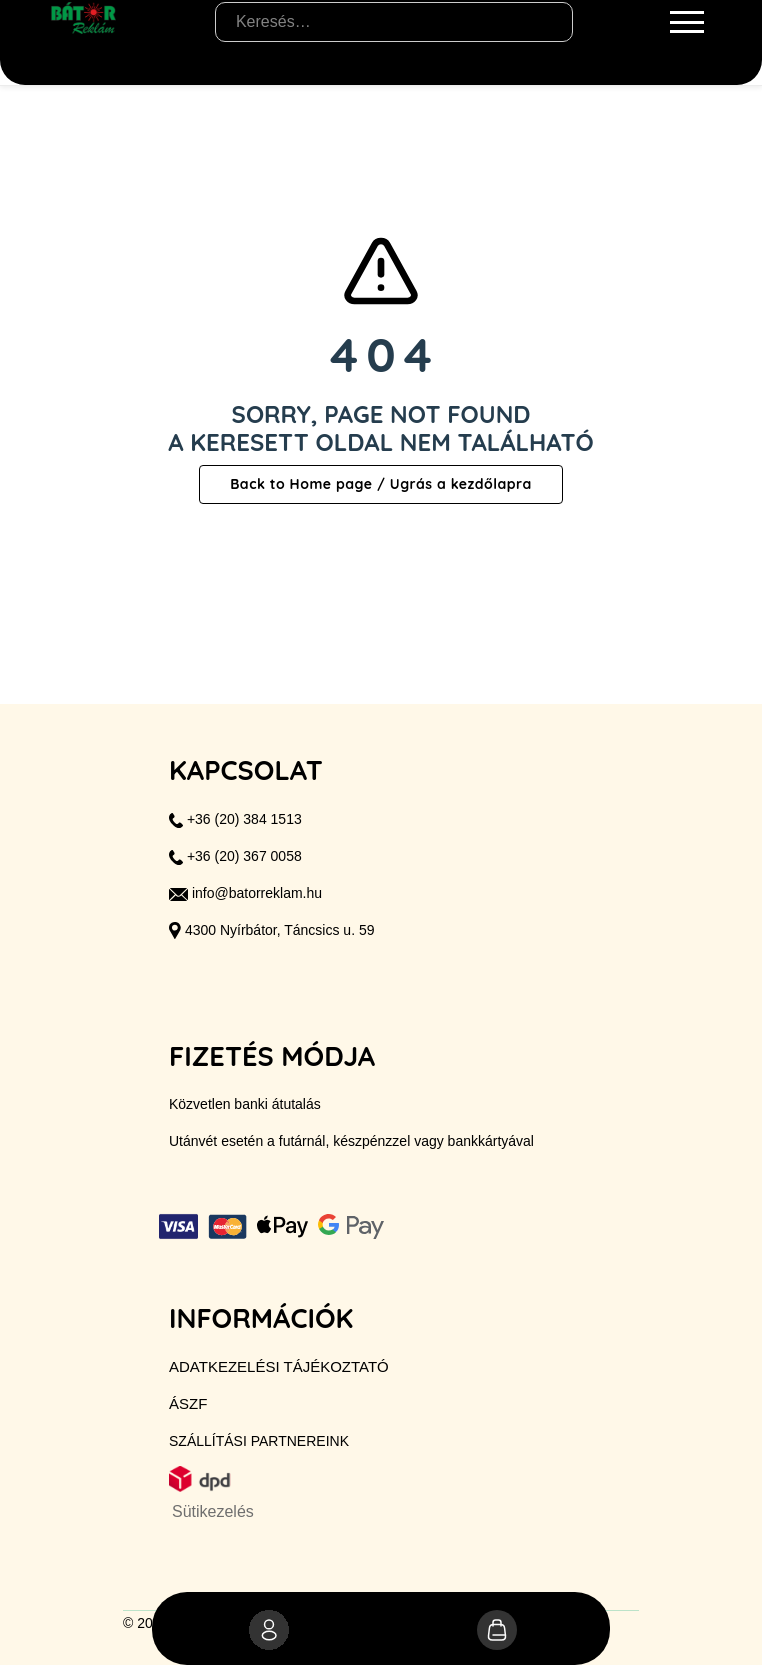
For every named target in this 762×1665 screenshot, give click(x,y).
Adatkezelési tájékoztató (279, 1366)
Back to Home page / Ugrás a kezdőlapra (381, 484)
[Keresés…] (394, 22)
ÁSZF (188, 1403)
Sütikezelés (213, 1511)
